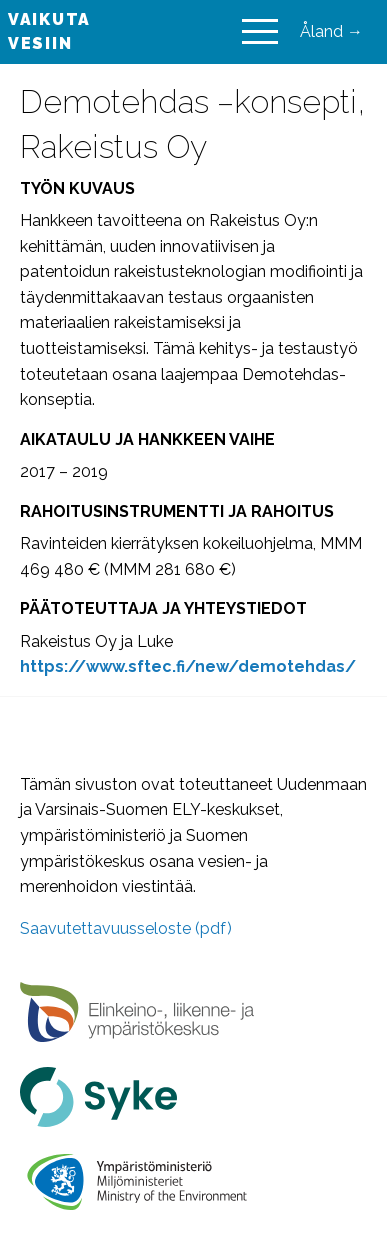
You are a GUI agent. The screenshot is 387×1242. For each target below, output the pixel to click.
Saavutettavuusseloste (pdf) (126, 928)
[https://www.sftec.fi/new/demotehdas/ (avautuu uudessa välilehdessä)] (188, 666)
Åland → (331, 31)
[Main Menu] (260, 32)
